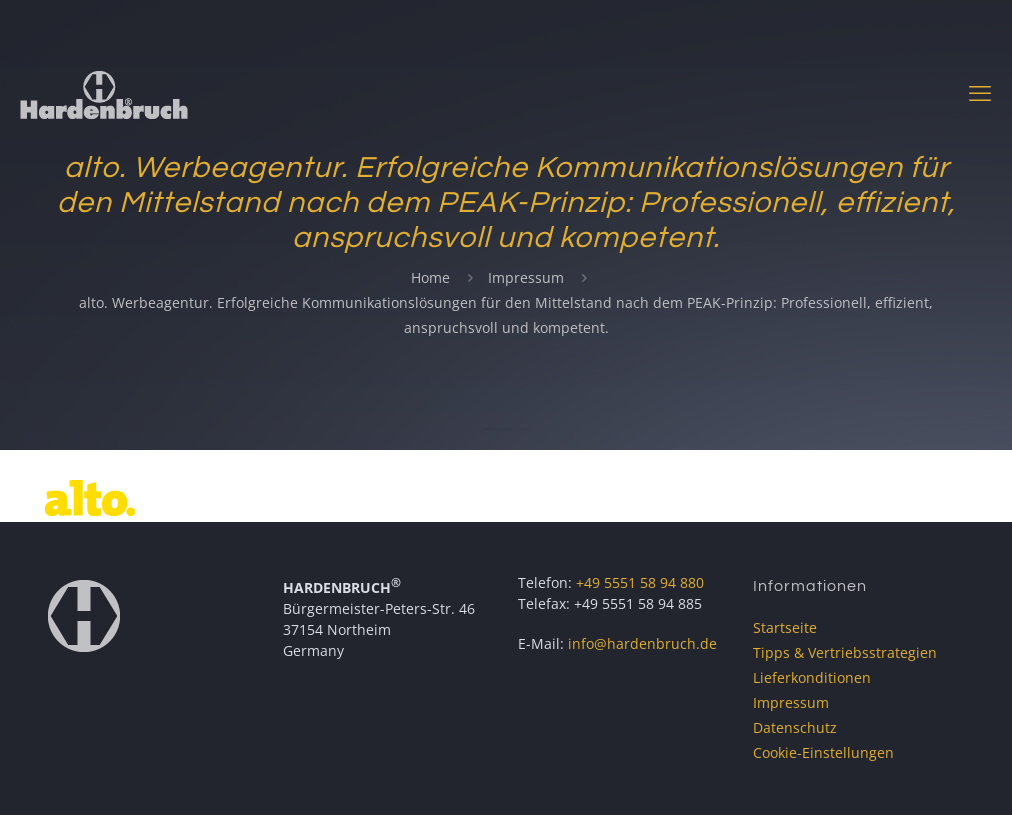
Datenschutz (795, 727)
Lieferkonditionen (812, 677)
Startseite (785, 627)
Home (430, 277)
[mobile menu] (980, 92)
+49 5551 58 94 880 (640, 582)
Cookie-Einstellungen (823, 752)
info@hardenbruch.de (642, 643)
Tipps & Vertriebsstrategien (845, 652)
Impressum (526, 277)
